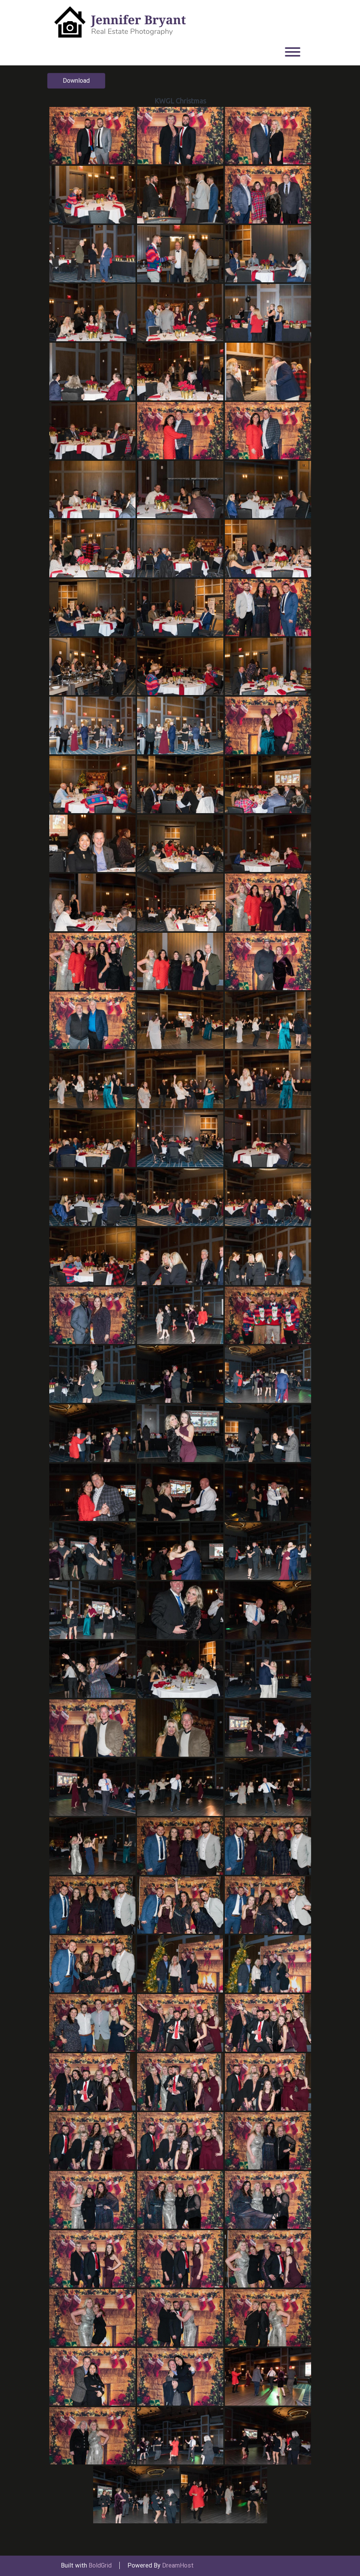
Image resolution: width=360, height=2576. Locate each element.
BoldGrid (100, 2565)
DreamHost (178, 2565)
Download (76, 80)
